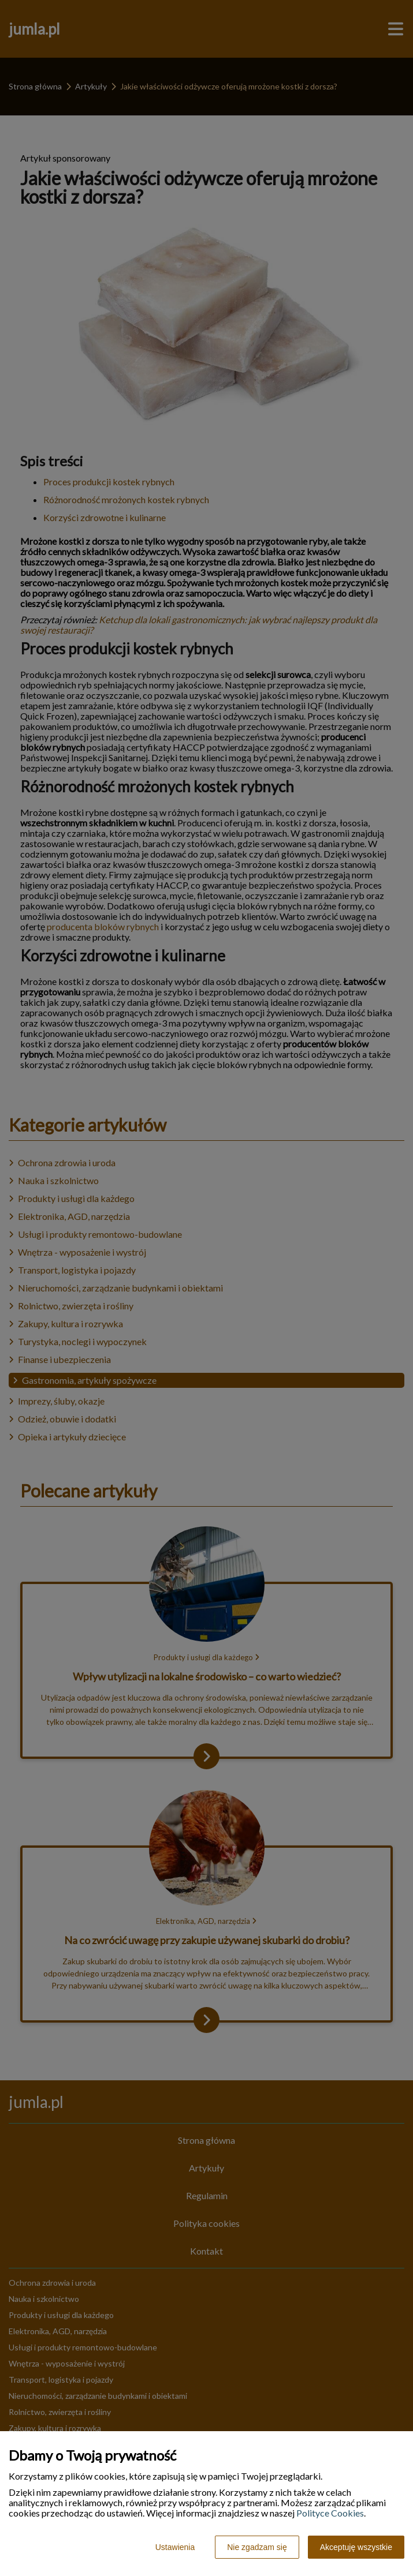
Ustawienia (175, 2547)
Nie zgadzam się (257, 2547)
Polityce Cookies (330, 2512)
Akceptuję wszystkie (356, 2547)
